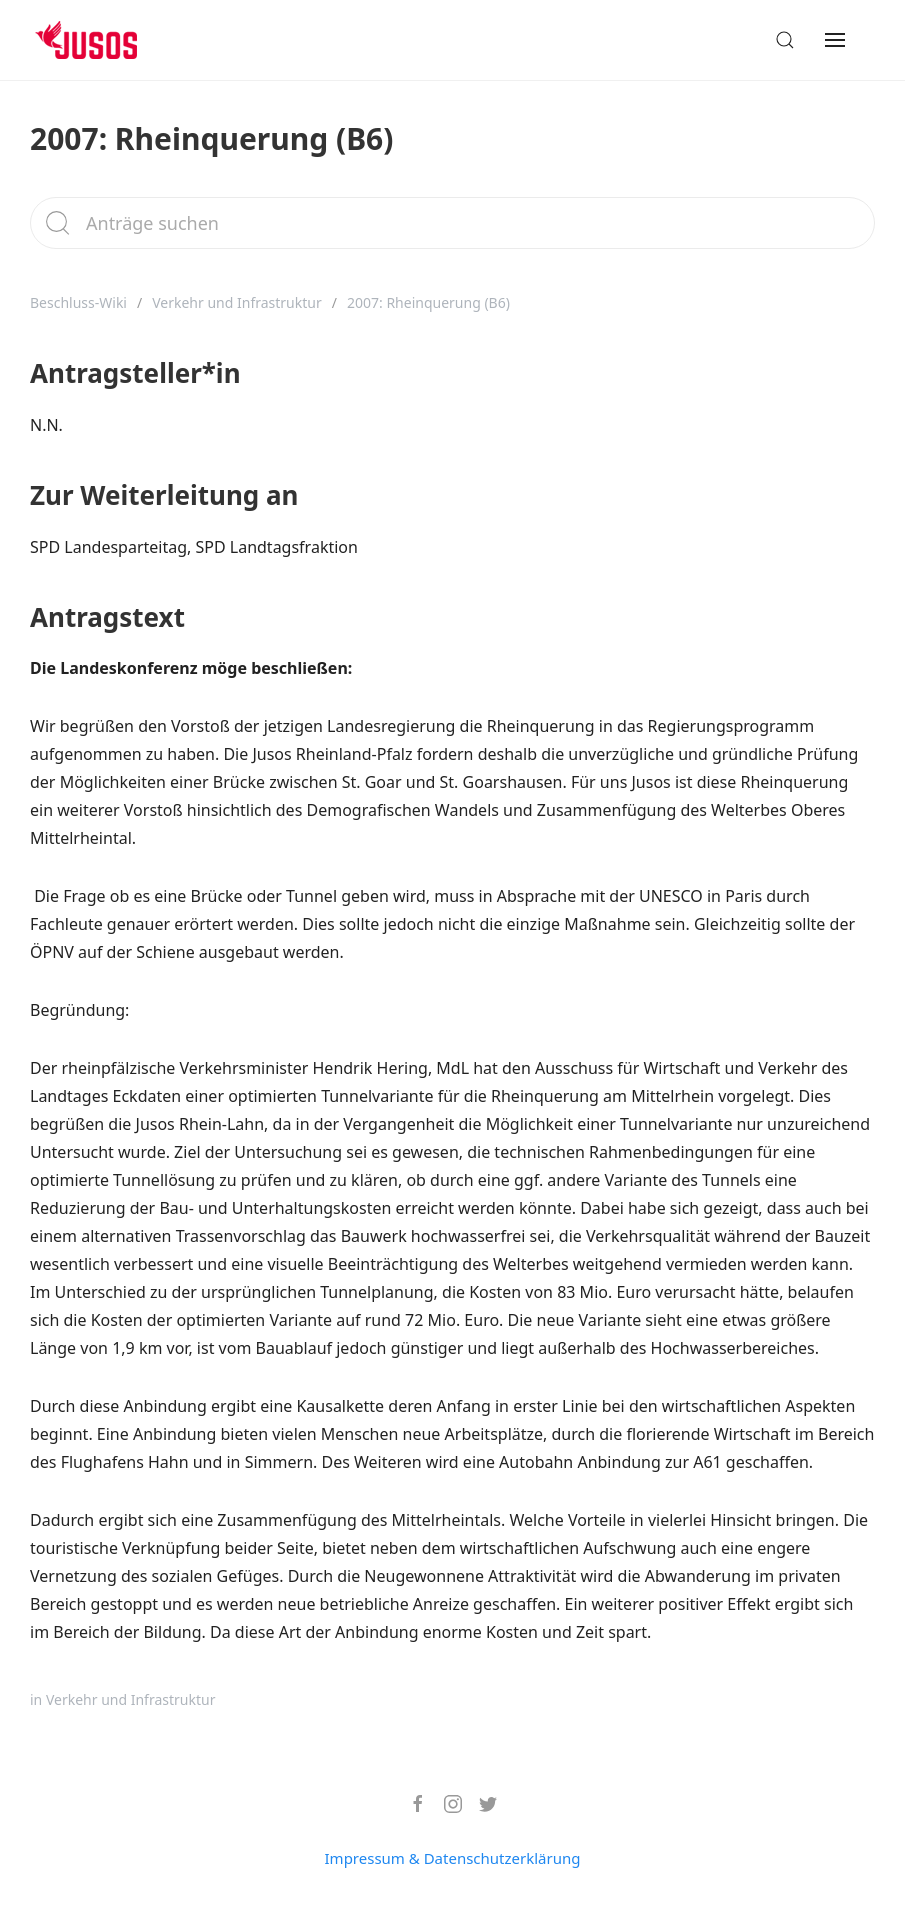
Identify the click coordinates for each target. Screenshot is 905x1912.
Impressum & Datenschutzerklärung (453, 1858)
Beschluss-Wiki (78, 302)
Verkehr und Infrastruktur (237, 302)
